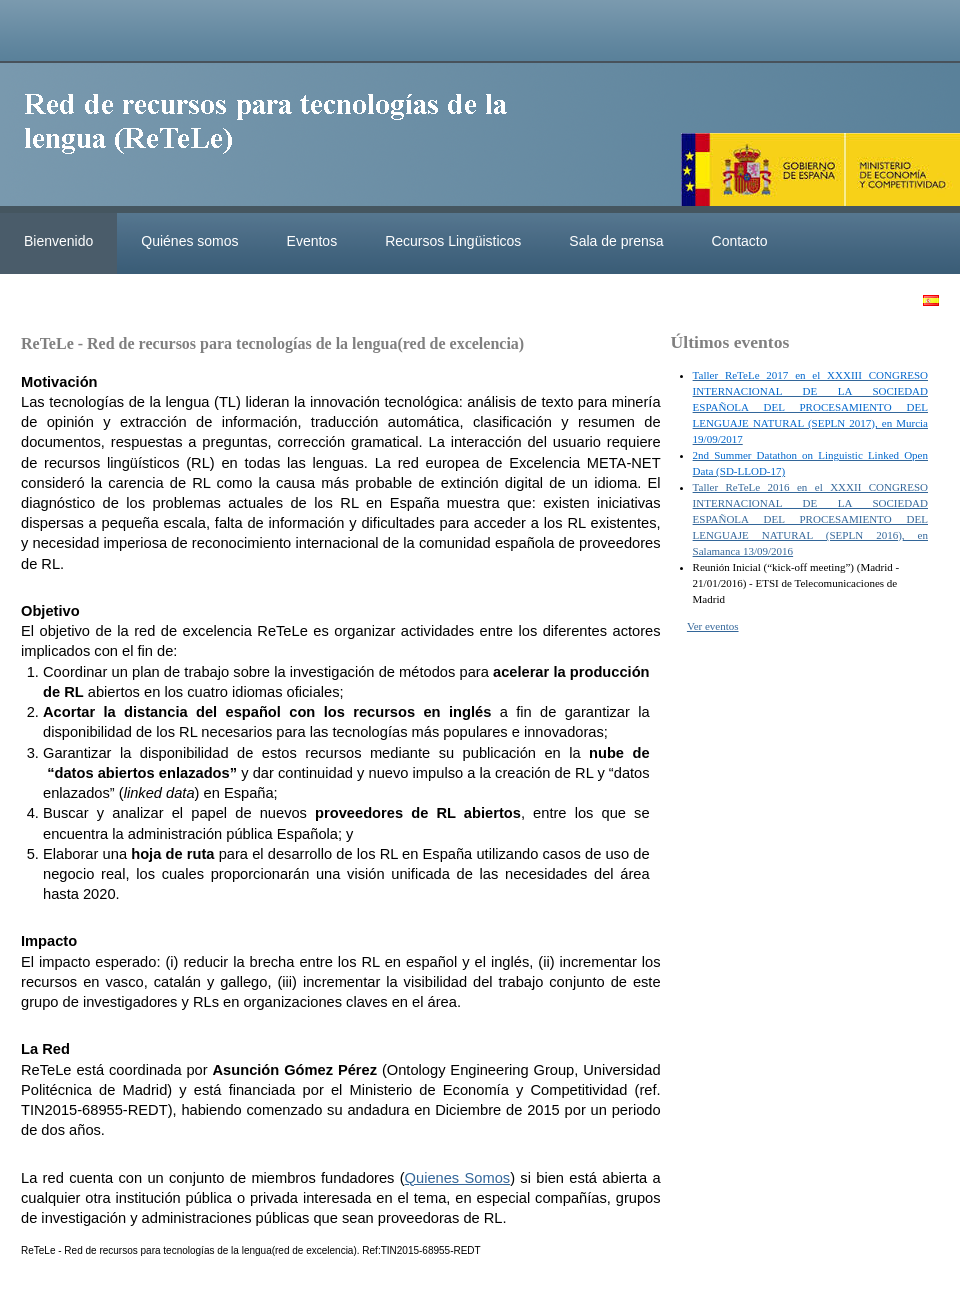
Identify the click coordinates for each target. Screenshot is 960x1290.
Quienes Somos (458, 1178)
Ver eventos (713, 626)
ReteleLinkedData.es (275, 138)
